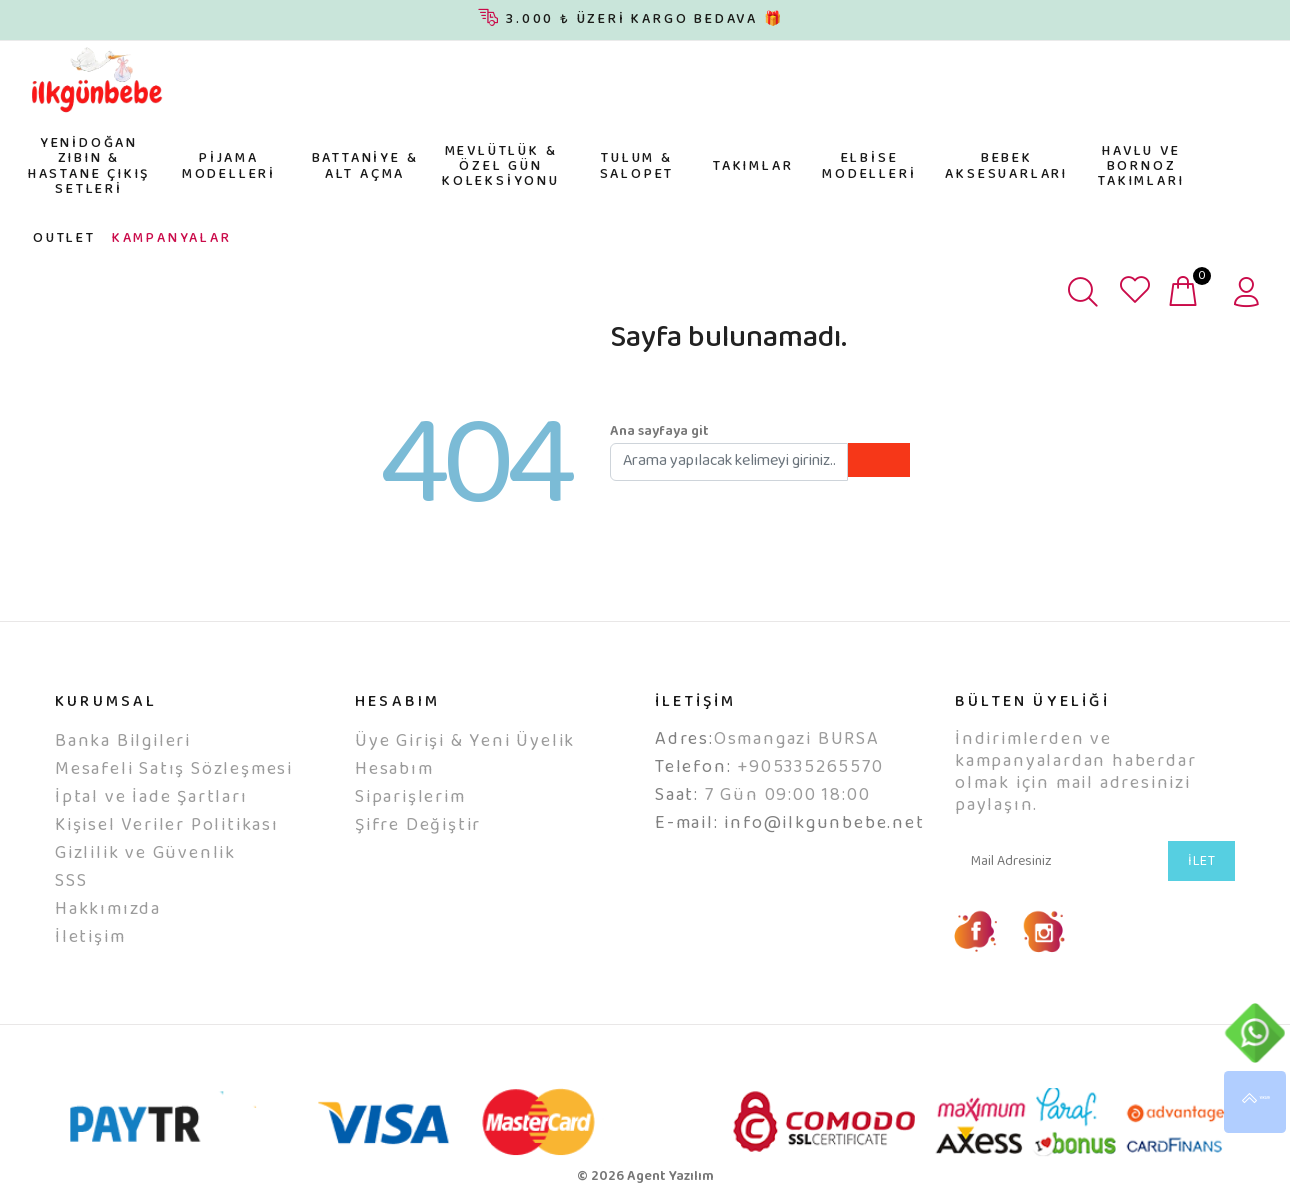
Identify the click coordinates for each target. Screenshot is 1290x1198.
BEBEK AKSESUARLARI (1006, 166)
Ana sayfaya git (659, 432)
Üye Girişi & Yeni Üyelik (465, 742)
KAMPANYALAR (172, 239)
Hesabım (394, 770)
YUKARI (1255, 1102)
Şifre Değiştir (418, 826)
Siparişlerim (410, 798)
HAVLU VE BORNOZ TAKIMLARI (1141, 167)
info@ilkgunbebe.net (824, 824)
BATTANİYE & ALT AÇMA (365, 166)
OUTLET (64, 239)
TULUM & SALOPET (637, 166)
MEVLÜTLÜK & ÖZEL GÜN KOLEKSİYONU (501, 167)
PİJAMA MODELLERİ (229, 166)
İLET (1201, 862)
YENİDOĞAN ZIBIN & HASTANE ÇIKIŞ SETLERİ (89, 167)
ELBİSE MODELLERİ (869, 166)
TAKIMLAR (753, 167)
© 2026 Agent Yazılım (645, 1177)
